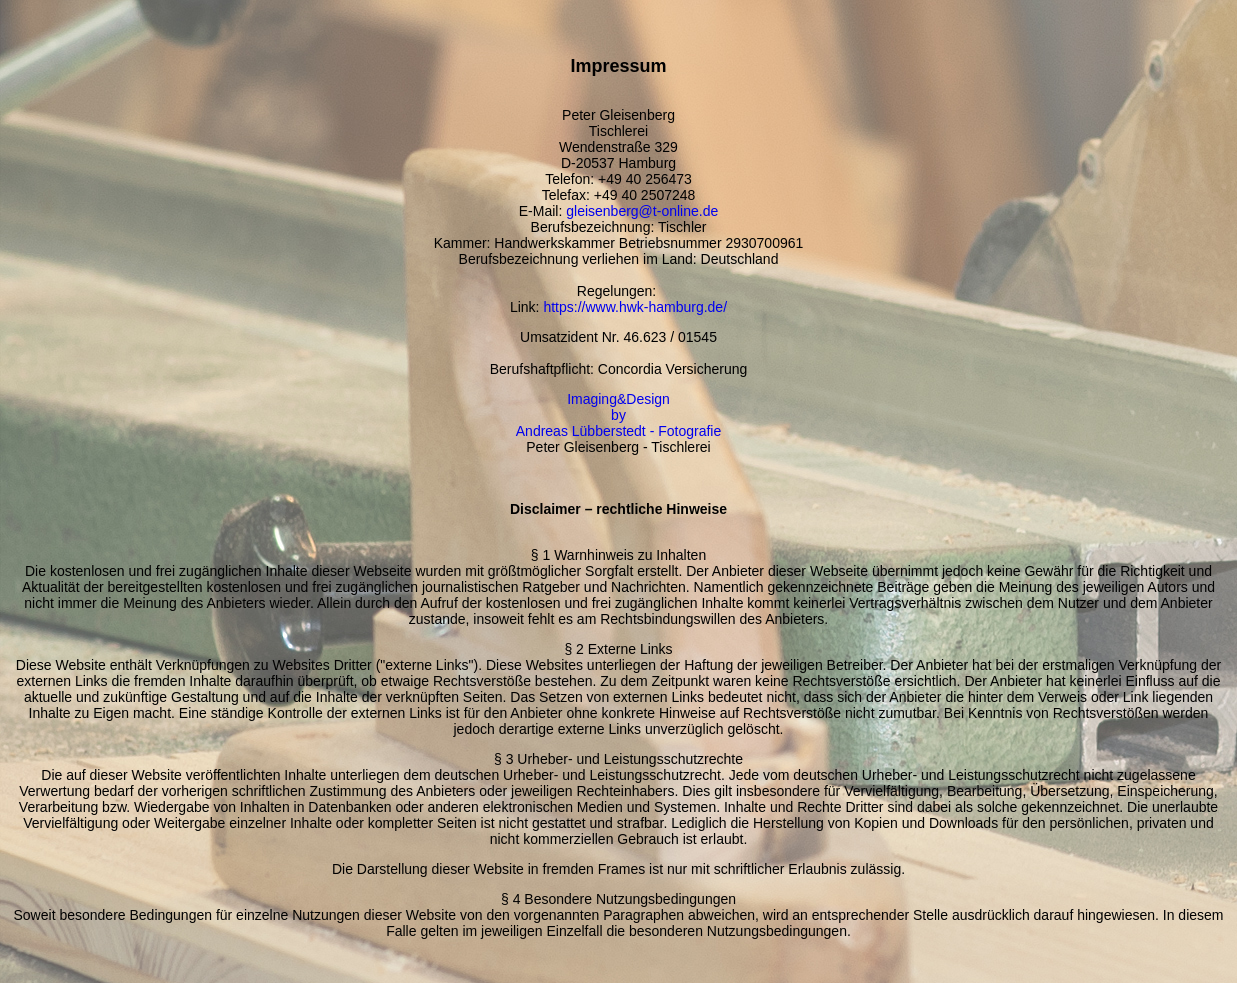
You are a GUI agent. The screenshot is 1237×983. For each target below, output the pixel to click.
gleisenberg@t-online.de (642, 211)
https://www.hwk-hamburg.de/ (635, 307)
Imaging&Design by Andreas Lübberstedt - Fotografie (618, 415)
